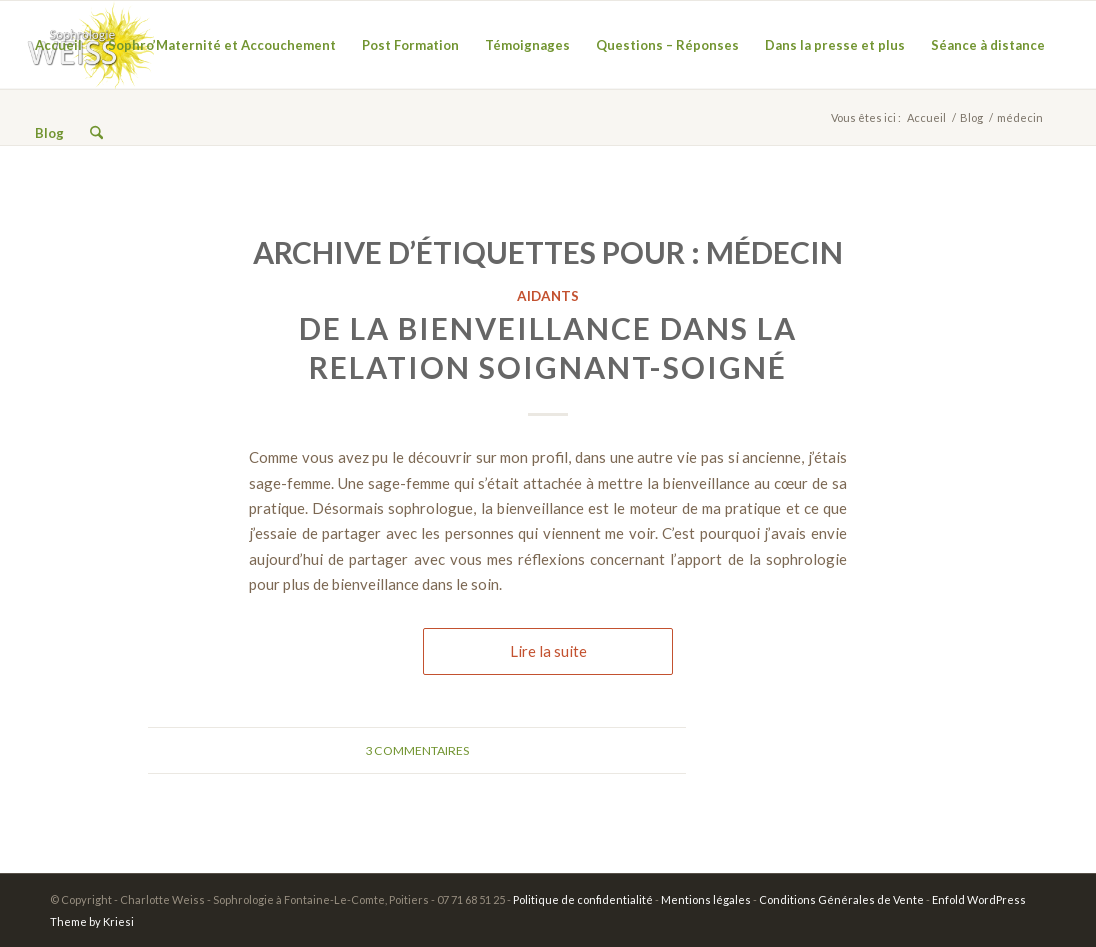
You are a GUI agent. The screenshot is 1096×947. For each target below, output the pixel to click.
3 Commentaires (417, 750)
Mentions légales (706, 899)
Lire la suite (548, 651)
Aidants (548, 296)
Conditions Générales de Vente (841, 899)
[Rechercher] (96, 133)
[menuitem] (58, 45)
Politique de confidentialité (583, 899)
